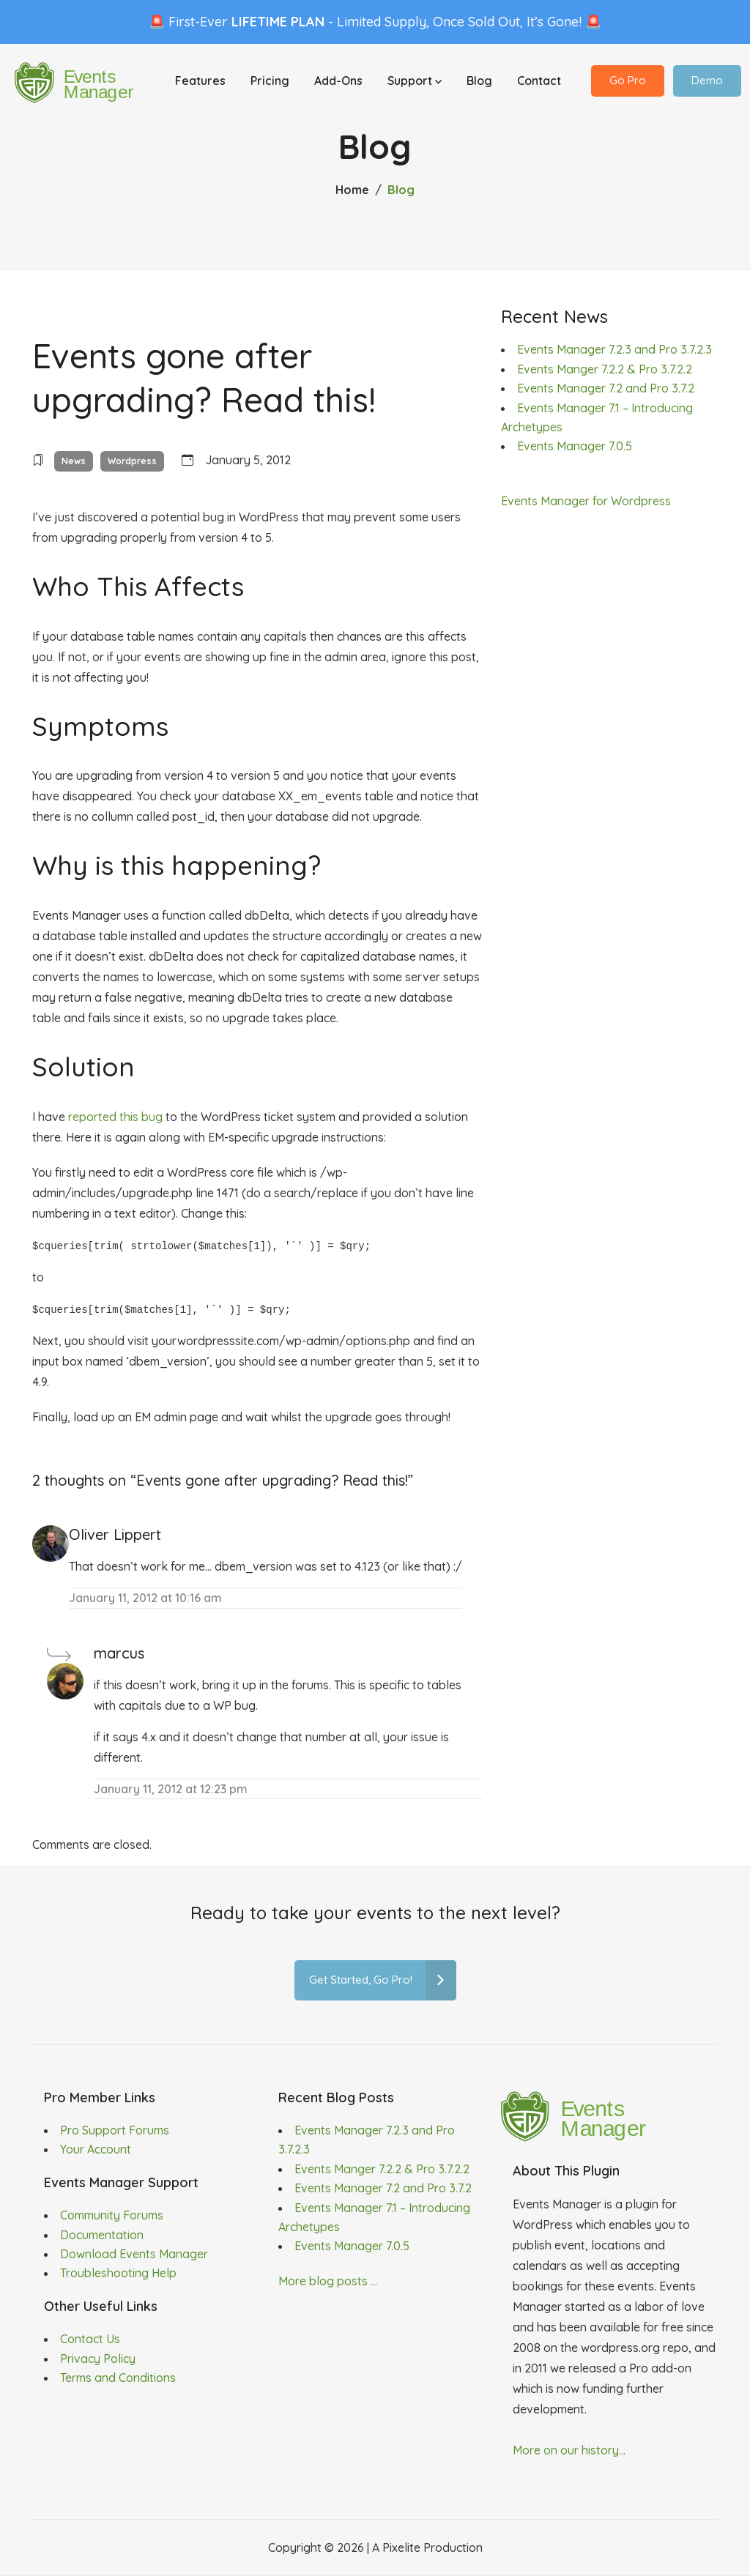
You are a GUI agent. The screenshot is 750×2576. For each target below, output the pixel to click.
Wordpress (132, 460)
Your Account (95, 2149)
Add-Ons (338, 82)
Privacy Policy (97, 2358)
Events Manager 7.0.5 (574, 446)
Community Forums (111, 2215)
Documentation (102, 2234)
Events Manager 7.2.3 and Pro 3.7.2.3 (614, 349)
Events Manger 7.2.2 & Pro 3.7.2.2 (604, 369)
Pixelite (401, 2547)
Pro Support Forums (114, 2130)
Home (352, 189)
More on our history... (569, 2450)
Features (200, 82)
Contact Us (90, 2338)
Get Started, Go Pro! (382, 1980)
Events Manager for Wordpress (586, 501)
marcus (119, 1653)
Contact (539, 82)
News (74, 460)
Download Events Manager (134, 2253)
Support (414, 82)
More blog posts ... (327, 2281)
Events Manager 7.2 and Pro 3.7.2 (605, 388)
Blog (479, 82)
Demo (707, 82)
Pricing (269, 82)
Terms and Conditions (118, 2377)
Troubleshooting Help (118, 2273)
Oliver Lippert (115, 1534)
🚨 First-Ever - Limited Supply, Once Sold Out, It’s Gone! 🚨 (375, 21)
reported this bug (115, 1116)
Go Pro (627, 82)
